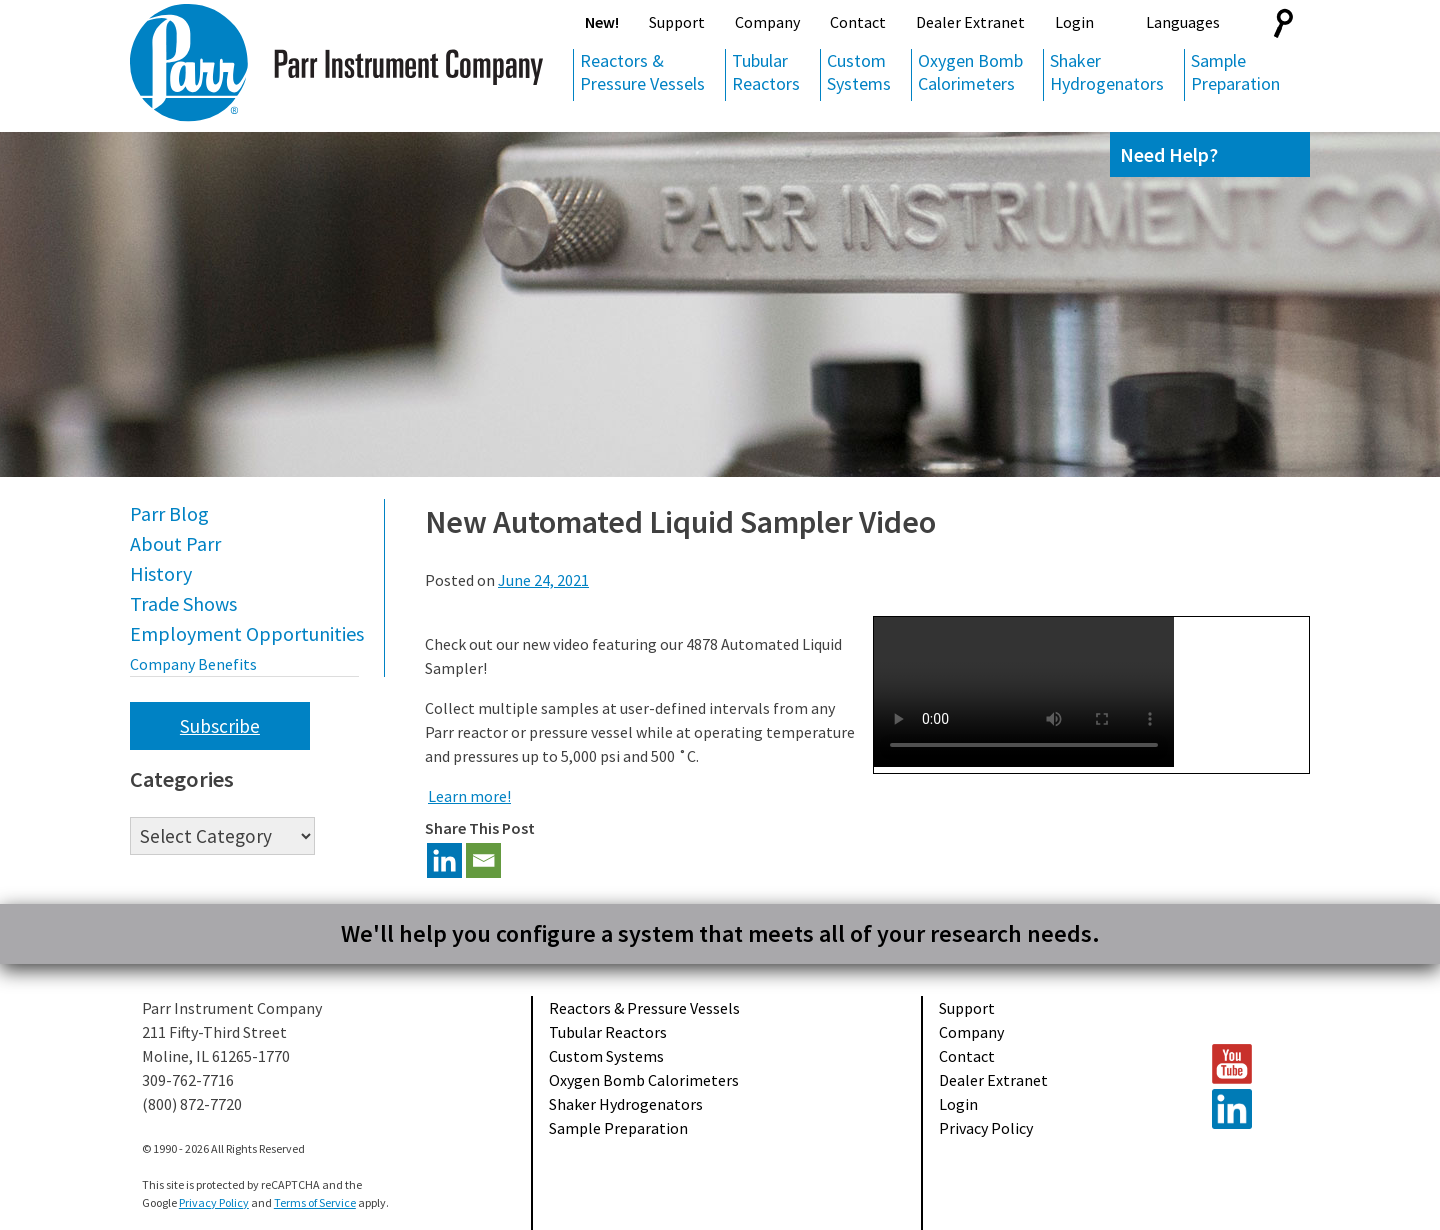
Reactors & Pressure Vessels (642, 72)
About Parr (175, 543)
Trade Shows (183, 603)
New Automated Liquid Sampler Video (680, 522)
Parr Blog (169, 513)
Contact (858, 22)
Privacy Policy (986, 1128)
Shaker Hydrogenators (1107, 72)
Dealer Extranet (970, 22)
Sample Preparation (1235, 72)
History (161, 573)
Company (767, 22)
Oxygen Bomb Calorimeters (970, 72)
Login (1074, 22)
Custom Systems (859, 72)
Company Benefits (193, 664)
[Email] (483, 860)
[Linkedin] (444, 860)
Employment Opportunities (247, 633)
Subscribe (220, 726)
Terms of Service (315, 1202)
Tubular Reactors (766, 72)
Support (677, 22)
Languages (1183, 22)
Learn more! (469, 796)
